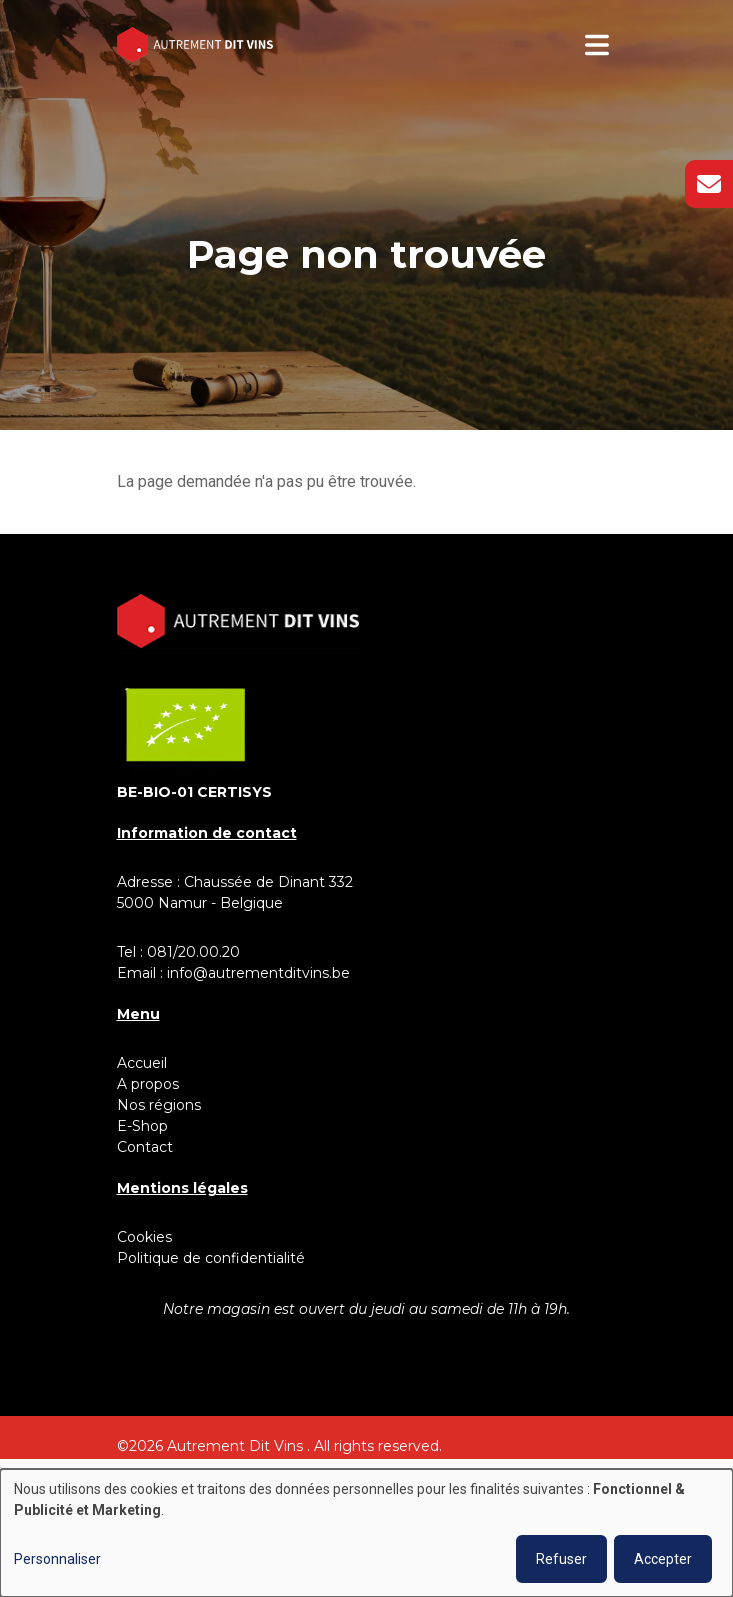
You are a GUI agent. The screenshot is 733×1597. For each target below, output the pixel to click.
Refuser (561, 1559)
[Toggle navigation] (597, 45)
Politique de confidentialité (211, 1258)
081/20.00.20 (193, 952)
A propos (148, 1084)
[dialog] (366, 1533)
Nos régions (159, 1105)
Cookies (144, 1237)
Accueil (142, 1063)
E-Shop (144, 1126)
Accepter (663, 1559)
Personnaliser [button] (57, 1559)
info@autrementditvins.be (258, 973)
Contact (145, 1147)
